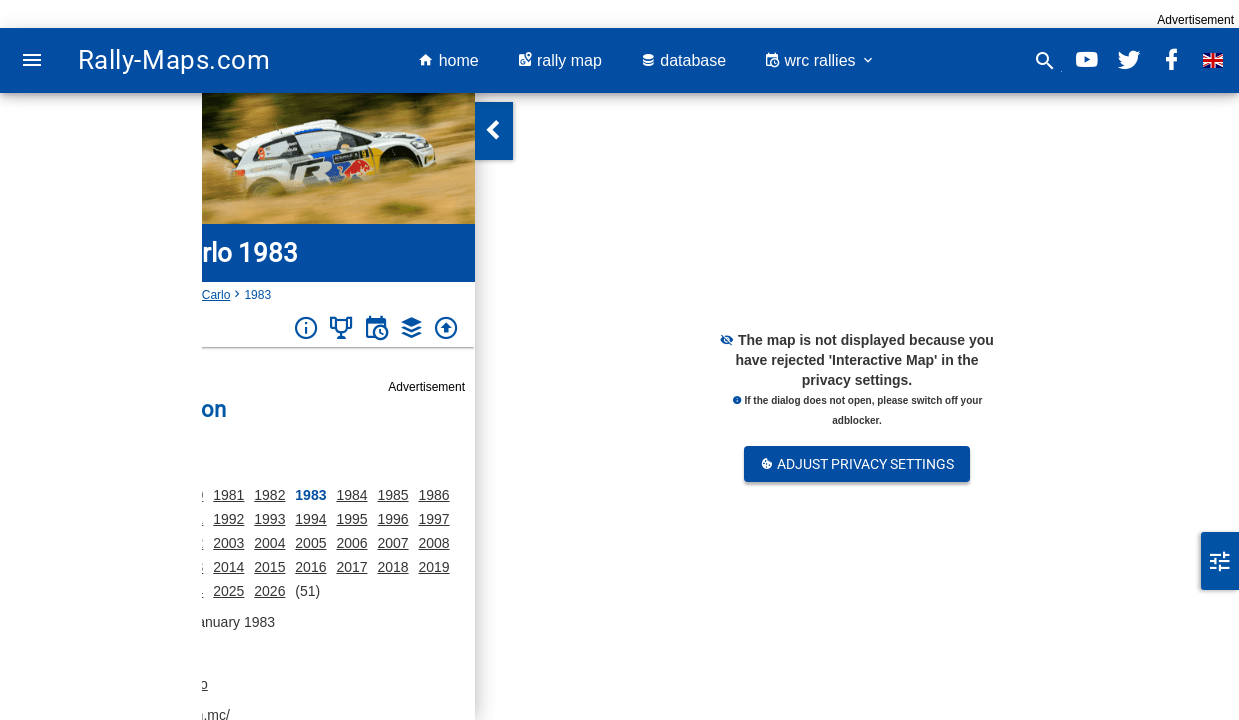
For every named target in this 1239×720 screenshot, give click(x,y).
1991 (187, 519)
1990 (146, 519)
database (683, 60)
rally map (559, 60)
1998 (23, 543)
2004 (269, 543)
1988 (64, 519)
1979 (146, 495)
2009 (23, 567)
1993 (269, 519)
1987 (23, 519)
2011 (105, 567)
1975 (23, 495)
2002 (187, 543)
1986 (433, 495)
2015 (269, 567)
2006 (351, 543)
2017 (351, 567)
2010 (64, 567)
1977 (105, 495)
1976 (64, 495)
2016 (310, 567)
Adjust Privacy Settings (857, 464)
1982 (269, 495)
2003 (228, 543)
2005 (310, 543)
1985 (392, 495)
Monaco (92, 295)
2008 (433, 543)
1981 (228, 495)
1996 (392, 519)
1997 (433, 519)
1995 (351, 519)
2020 (23, 591)
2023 (146, 591)
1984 (351, 495)
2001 (146, 543)
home (448, 60)
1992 (228, 519)
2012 (146, 567)
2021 (64, 591)
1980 (187, 495)
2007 (392, 543)
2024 (187, 591)
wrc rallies (820, 60)
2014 (228, 567)
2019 (433, 567)
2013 (187, 567)
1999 (64, 543)
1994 (310, 519)
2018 (392, 567)
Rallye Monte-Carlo (179, 295)
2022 (105, 591)
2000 (105, 543)
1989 (105, 519)
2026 (269, 591)
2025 (228, 591)
